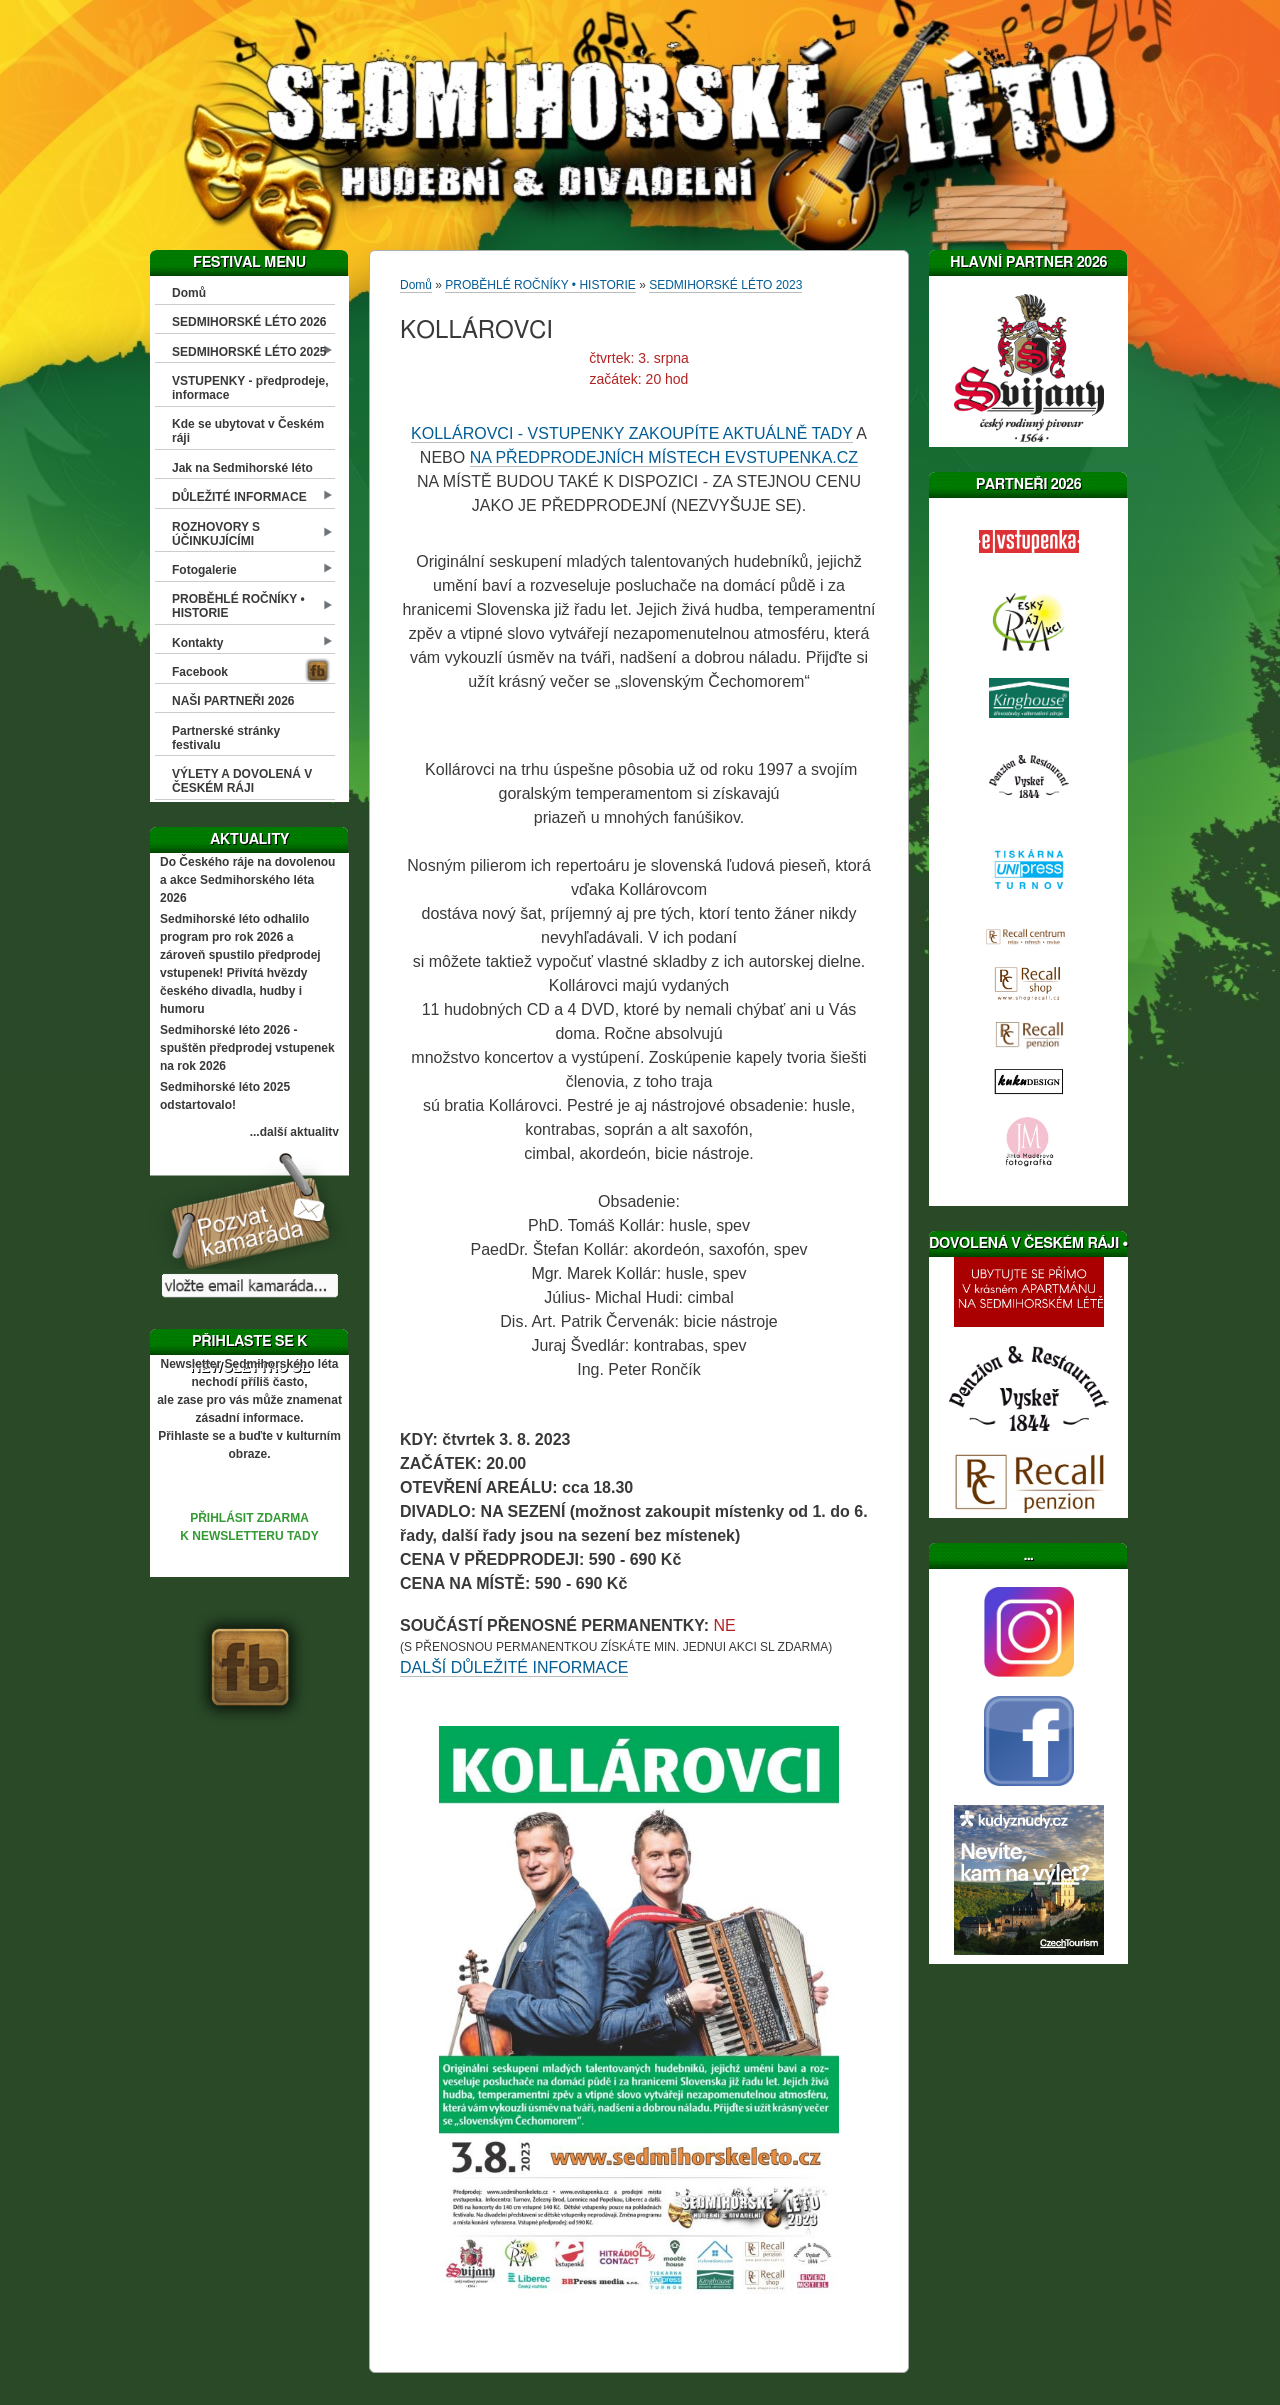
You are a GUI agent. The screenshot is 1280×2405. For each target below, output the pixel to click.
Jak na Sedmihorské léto (242, 468)
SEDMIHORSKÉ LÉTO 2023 (725, 285)
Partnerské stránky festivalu (226, 738)
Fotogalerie (204, 570)
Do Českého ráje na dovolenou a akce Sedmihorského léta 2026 (247, 880)
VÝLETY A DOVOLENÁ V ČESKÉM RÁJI (242, 781)
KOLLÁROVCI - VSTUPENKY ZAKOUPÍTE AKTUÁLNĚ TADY (632, 433)
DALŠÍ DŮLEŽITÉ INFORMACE (514, 1667)
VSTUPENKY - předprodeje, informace (250, 388)
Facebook (200, 672)
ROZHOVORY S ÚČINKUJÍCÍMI (216, 534)
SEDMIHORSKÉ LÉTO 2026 (249, 322)
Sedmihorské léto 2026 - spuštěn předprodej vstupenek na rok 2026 (247, 1048)
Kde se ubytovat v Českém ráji (248, 431)
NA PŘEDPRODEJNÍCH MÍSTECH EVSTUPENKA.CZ (664, 457)
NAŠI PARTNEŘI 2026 (233, 701)
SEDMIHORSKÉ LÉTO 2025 (249, 352)
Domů (189, 293)
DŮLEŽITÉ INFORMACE (239, 497)
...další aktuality (294, 1132)
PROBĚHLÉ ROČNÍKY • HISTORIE (238, 606)
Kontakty (197, 643)
